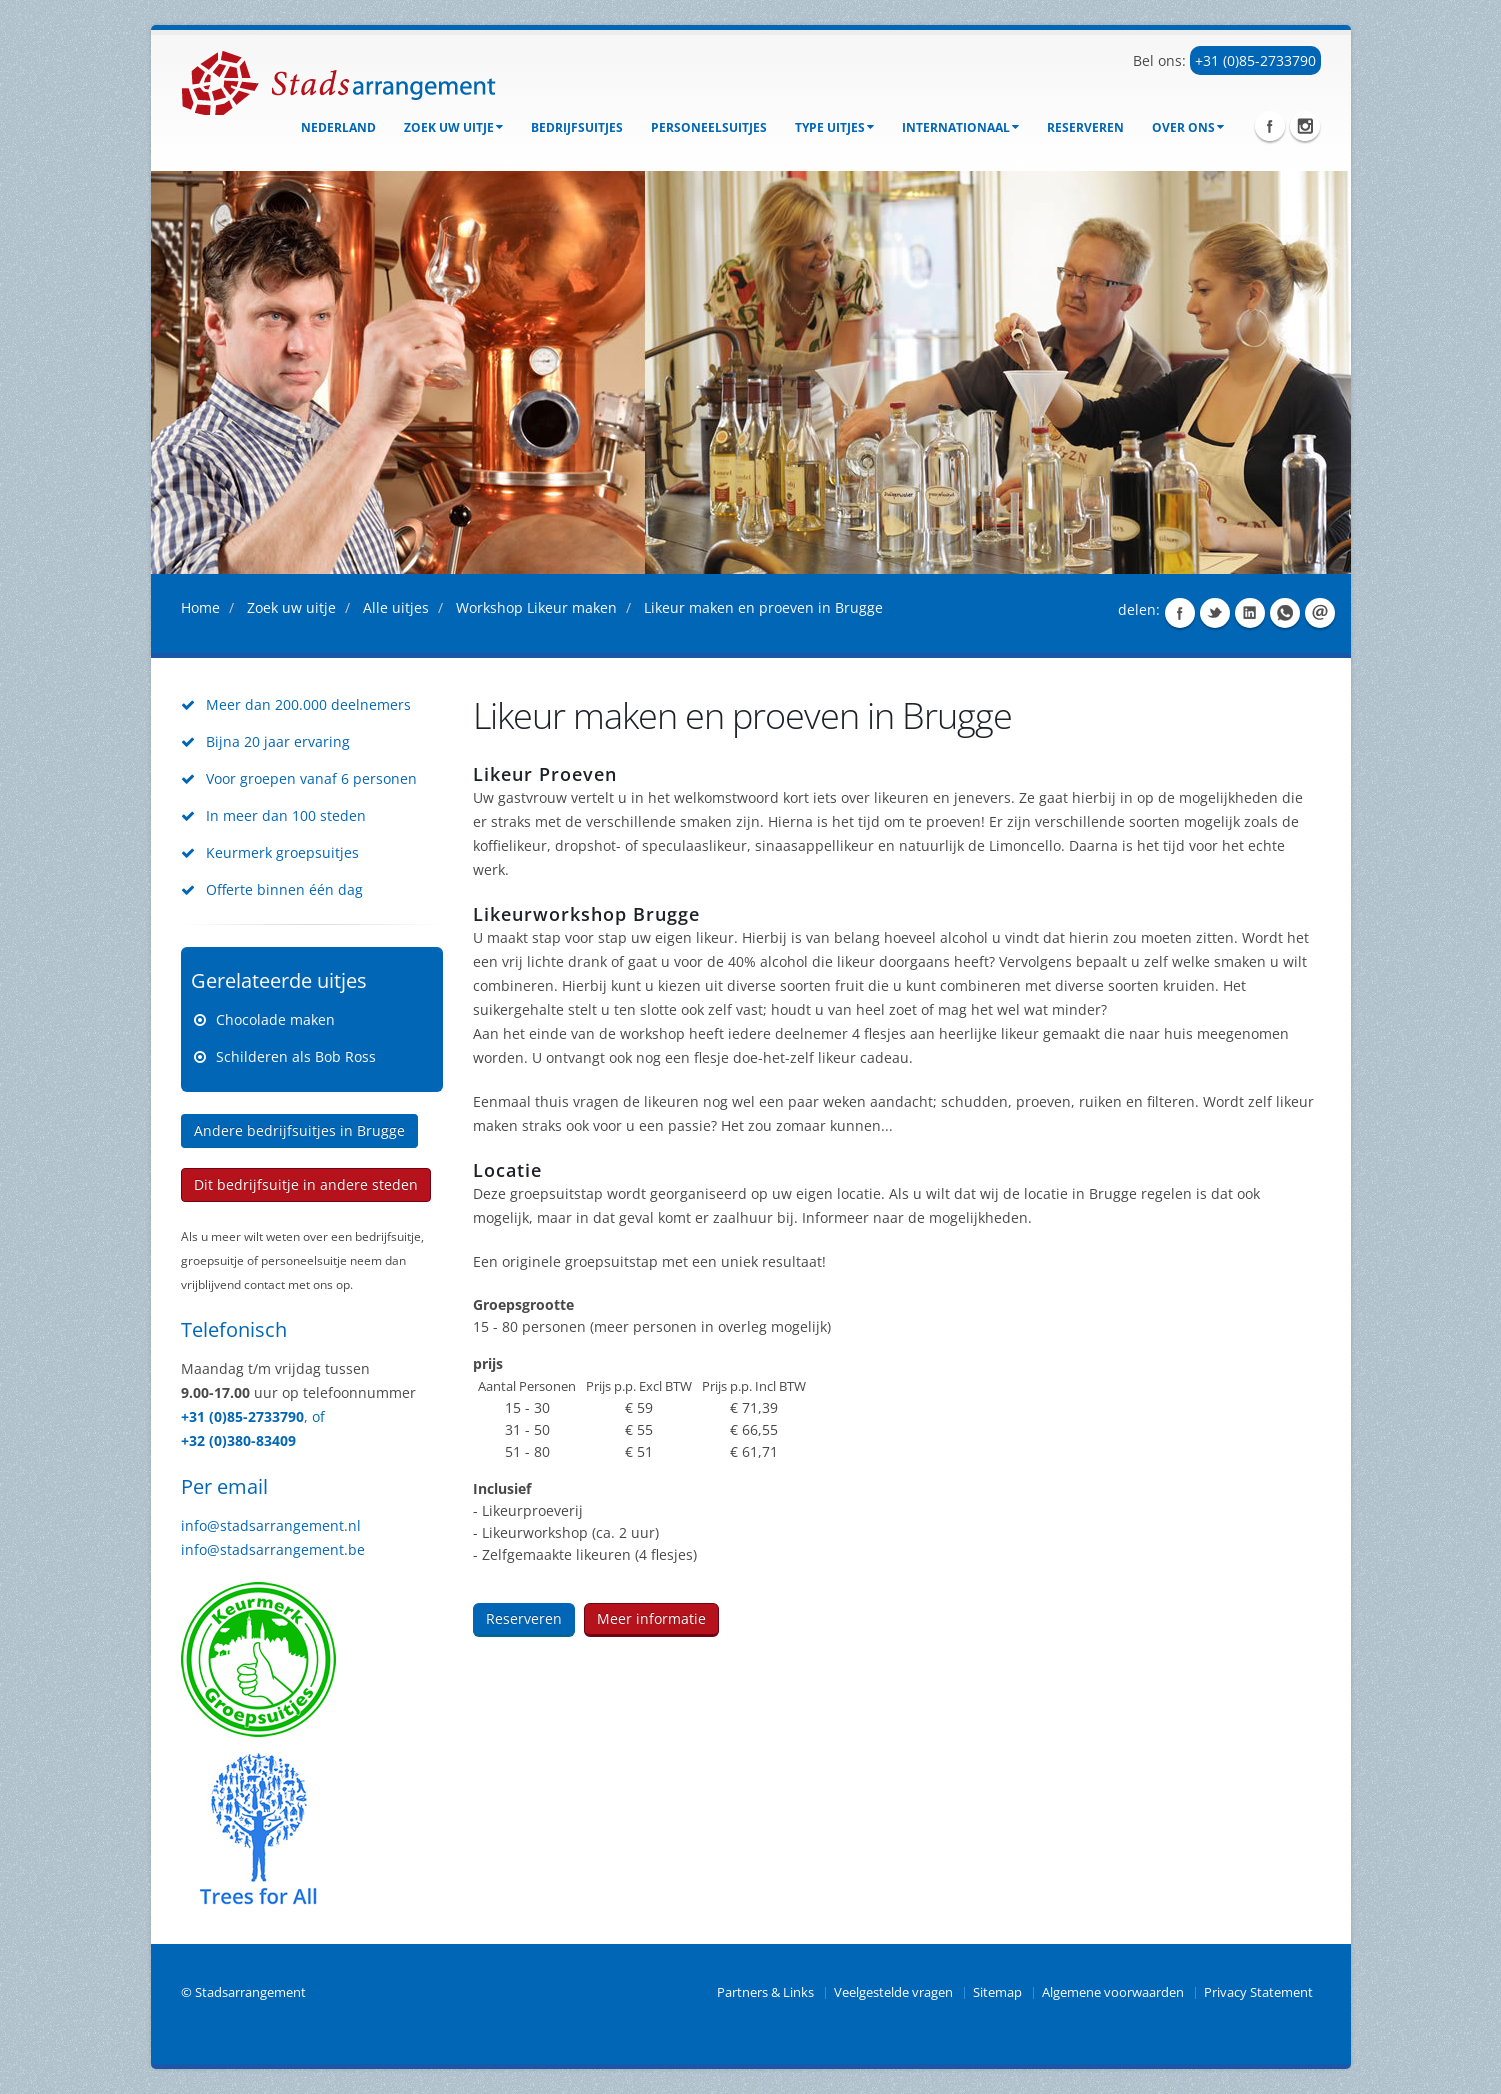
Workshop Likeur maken (536, 607)
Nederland (338, 127)
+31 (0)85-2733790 (1255, 60)
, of (314, 1416)
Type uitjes (834, 127)
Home (200, 607)
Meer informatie (651, 1618)
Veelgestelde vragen (893, 1992)
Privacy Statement (1258, 1992)
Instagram (1305, 126)
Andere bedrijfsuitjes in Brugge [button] (299, 1130)
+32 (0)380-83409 (238, 1440)
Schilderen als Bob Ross (296, 1056)
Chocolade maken (275, 1019)
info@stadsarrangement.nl (271, 1525)
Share (1180, 613)
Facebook (1270, 126)
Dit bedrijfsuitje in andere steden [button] (306, 1184)
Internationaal (960, 127)
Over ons (1188, 127)
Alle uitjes (396, 607)
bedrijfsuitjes (577, 127)
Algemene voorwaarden (1113, 1992)
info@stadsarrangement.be (273, 1549)
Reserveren (1085, 127)
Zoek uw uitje (453, 127)
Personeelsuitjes (709, 127)
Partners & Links (765, 1992)
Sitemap (997, 1992)
